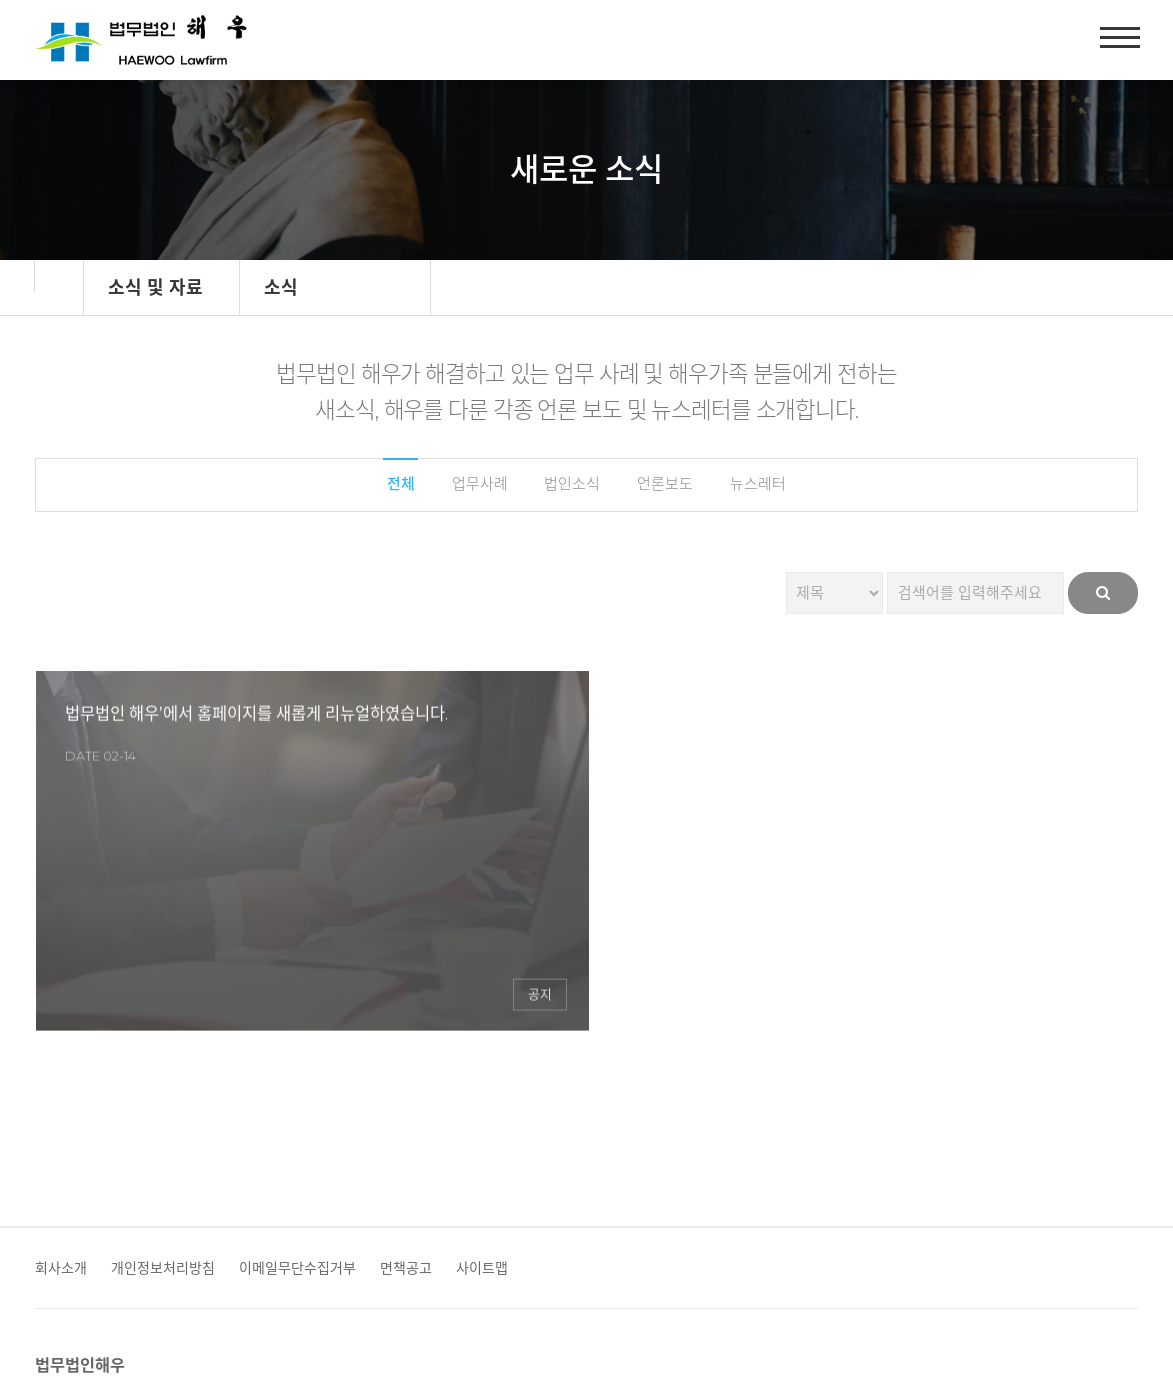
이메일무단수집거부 (297, 1140)
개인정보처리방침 (163, 1140)
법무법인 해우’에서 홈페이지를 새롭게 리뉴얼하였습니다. (194, 771)
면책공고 (406, 1140)
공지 (339, 907)
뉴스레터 (767, 485)
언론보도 (669, 485)
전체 (390, 485)
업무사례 (473, 485)
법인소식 (571, 485)
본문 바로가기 (0, 0)
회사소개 (61, 1140)
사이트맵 (482, 1140)
